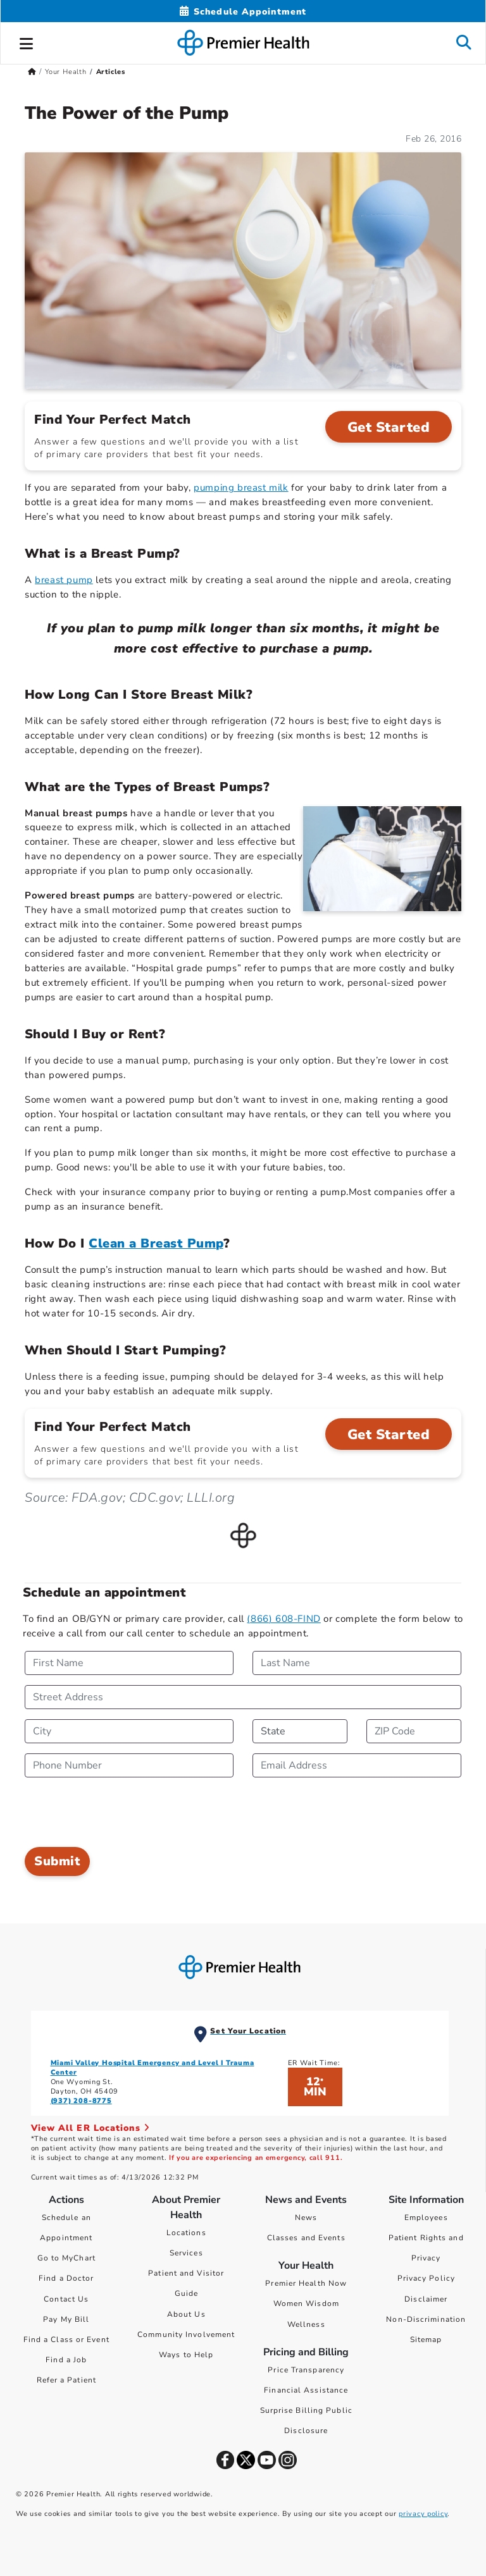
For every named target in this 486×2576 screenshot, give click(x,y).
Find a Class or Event (66, 2339)
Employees (426, 2217)
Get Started (388, 427)
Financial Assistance (306, 2390)
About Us (186, 2314)
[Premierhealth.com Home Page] (32, 72)
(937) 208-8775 (81, 2101)
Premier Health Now (306, 2283)
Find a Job (66, 2360)
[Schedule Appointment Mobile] (243, 12)
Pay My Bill (66, 2319)
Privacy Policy (426, 2278)
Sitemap (426, 2339)
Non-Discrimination (426, 2319)
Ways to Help (186, 2355)
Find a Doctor (66, 2278)
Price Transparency (306, 2370)
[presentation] (121, 1812)
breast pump (64, 579)
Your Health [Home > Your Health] (66, 72)
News (306, 2217)
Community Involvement (186, 2334)
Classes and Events (306, 2238)
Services (186, 2253)
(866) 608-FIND (283, 1618)
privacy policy (423, 2513)
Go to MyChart (66, 2258)
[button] (27, 41)
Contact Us (66, 2299)
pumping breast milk (241, 487)
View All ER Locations (90, 2128)
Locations (186, 2233)
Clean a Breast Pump (156, 1243)
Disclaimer (425, 2299)
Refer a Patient (67, 2380)
